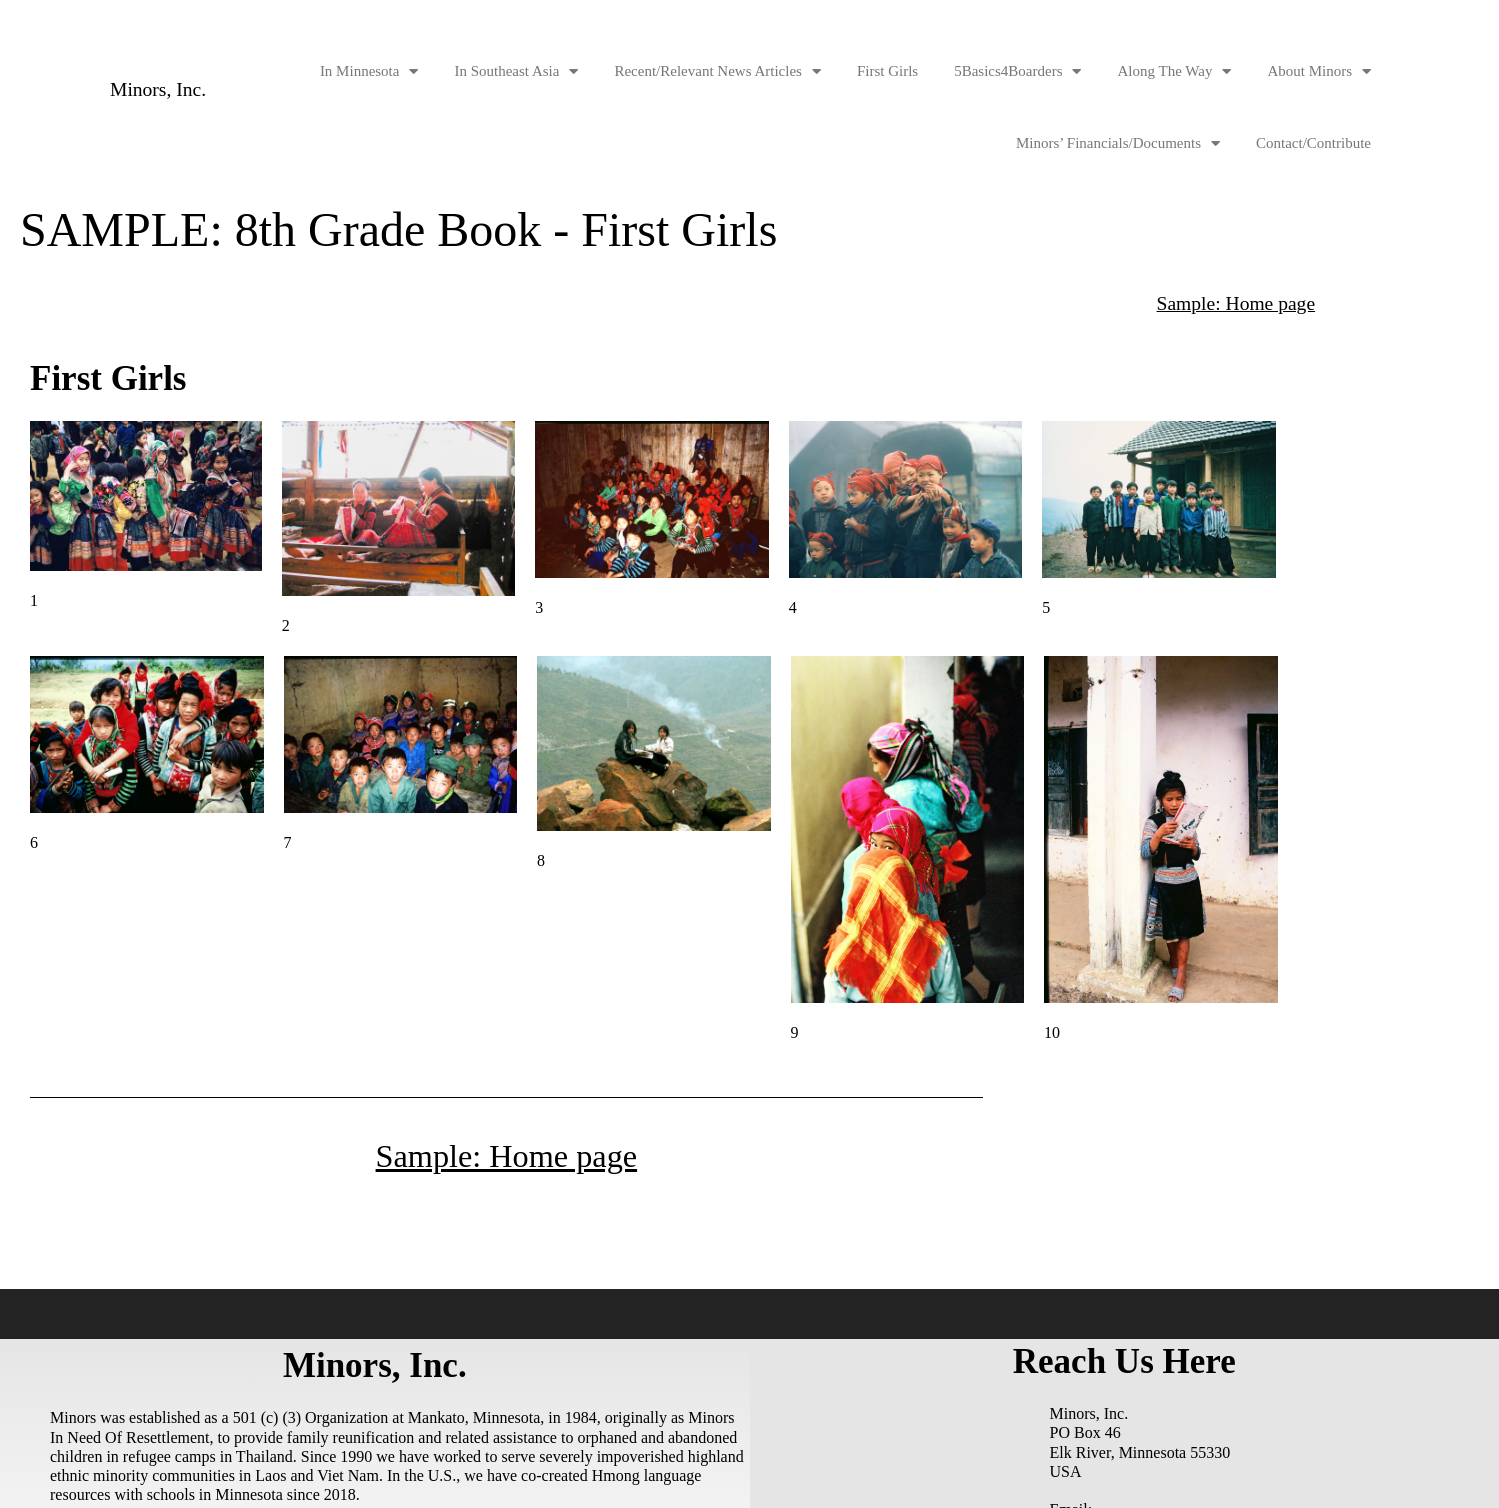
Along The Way (1174, 71)
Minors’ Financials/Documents (1118, 143)
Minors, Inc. (159, 90)
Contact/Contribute (1313, 143)
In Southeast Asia (516, 71)
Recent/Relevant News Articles (717, 71)
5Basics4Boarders (1017, 71)
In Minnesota (369, 71)
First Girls (887, 71)
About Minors (1319, 71)
